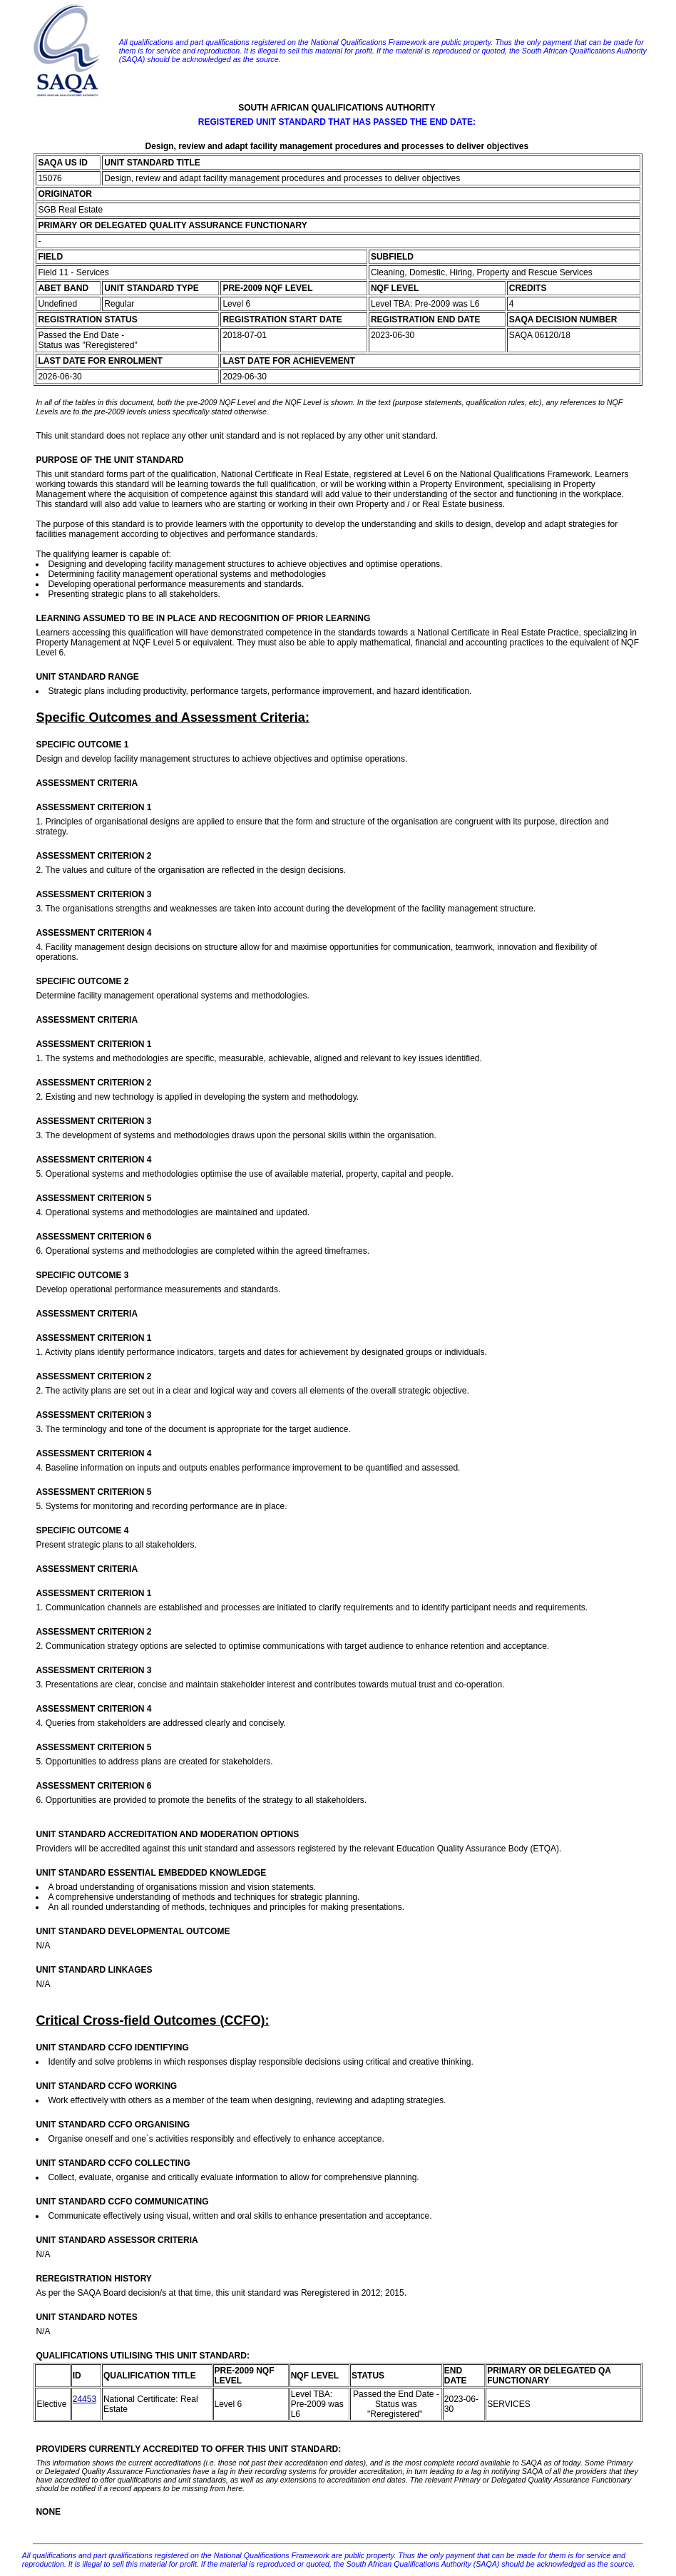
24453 (84, 2399)
